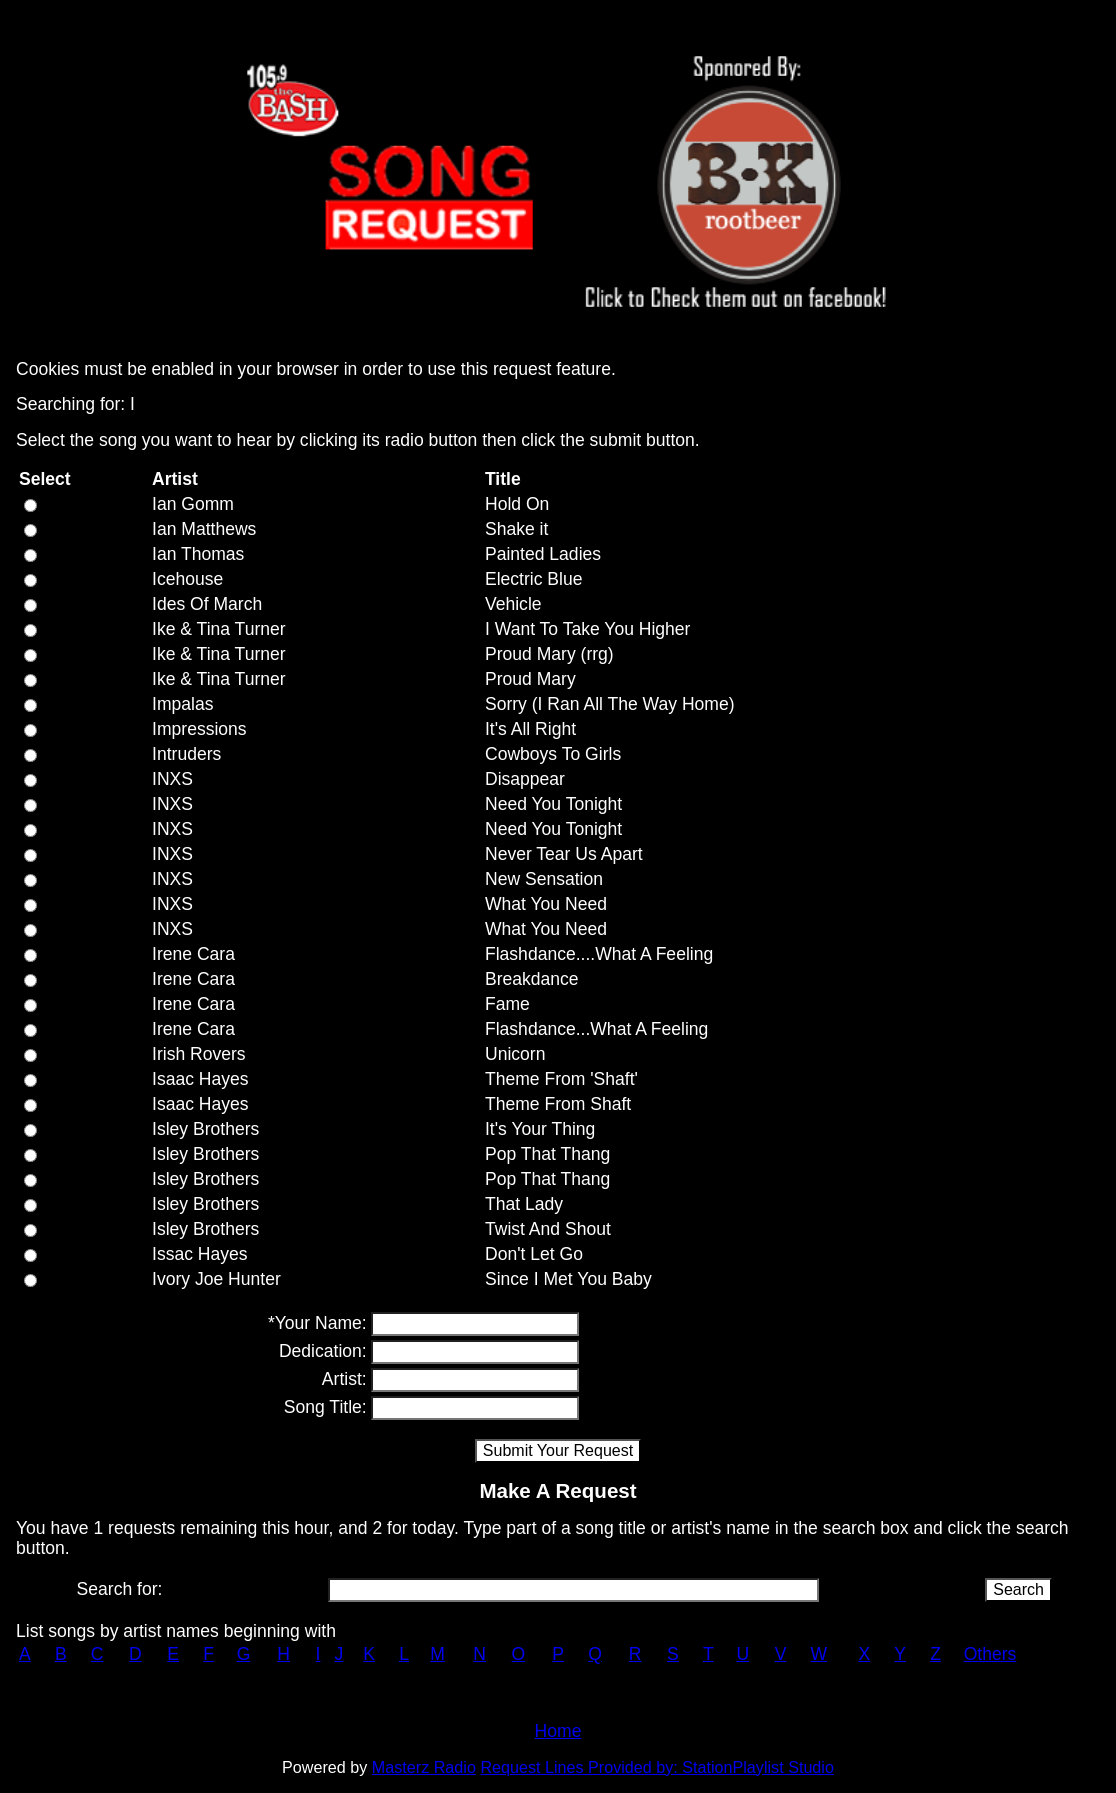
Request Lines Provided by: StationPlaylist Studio (657, 1767)
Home (558, 1731)
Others (990, 1654)
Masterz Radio (424, 1767)
